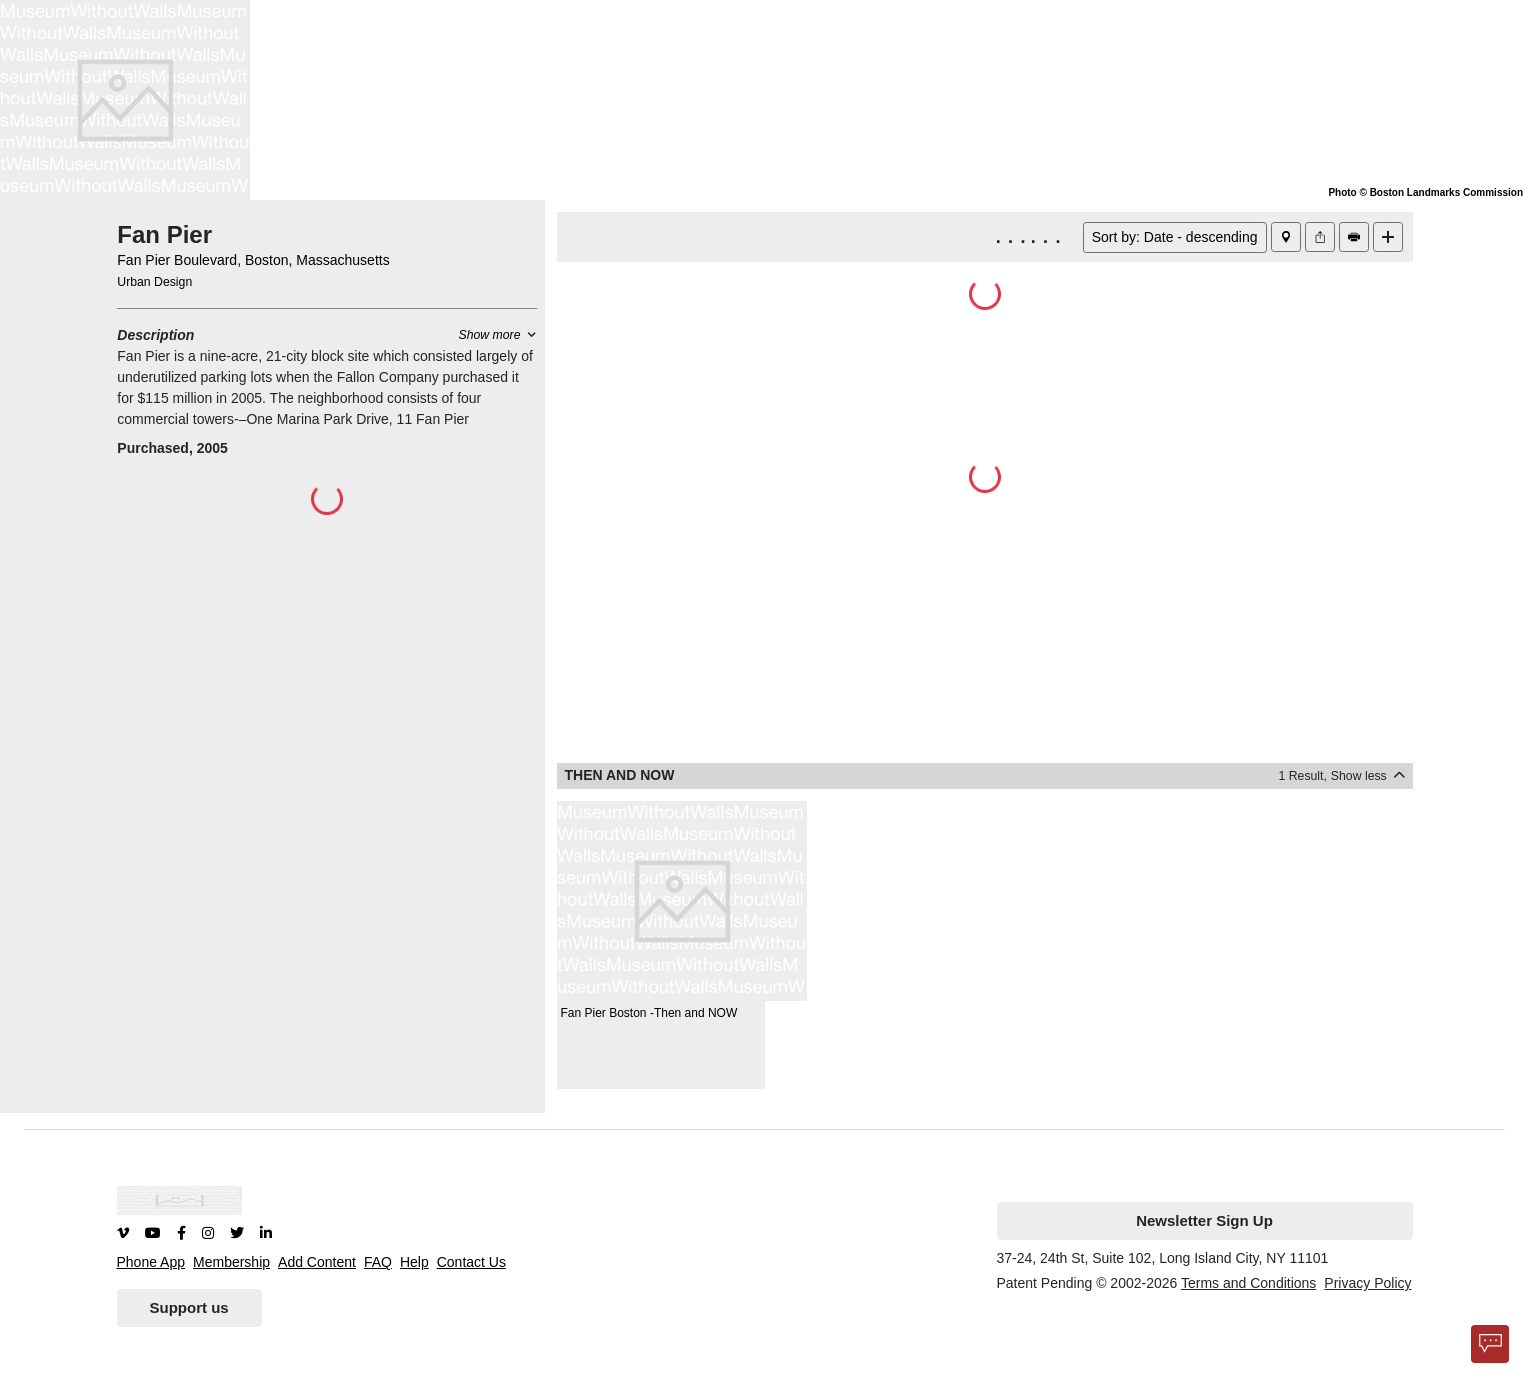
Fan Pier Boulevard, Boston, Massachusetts (253, 260)
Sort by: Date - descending (1175, 237)
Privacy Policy (1367, 1283)
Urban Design (154, 282)
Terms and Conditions (1248, 1283)
